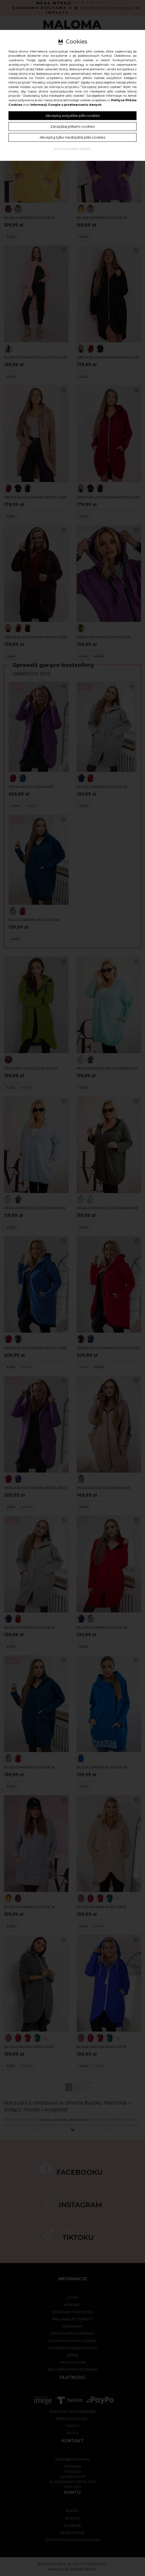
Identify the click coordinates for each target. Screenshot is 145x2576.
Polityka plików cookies (72, 149)
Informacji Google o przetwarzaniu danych (66, 105)
